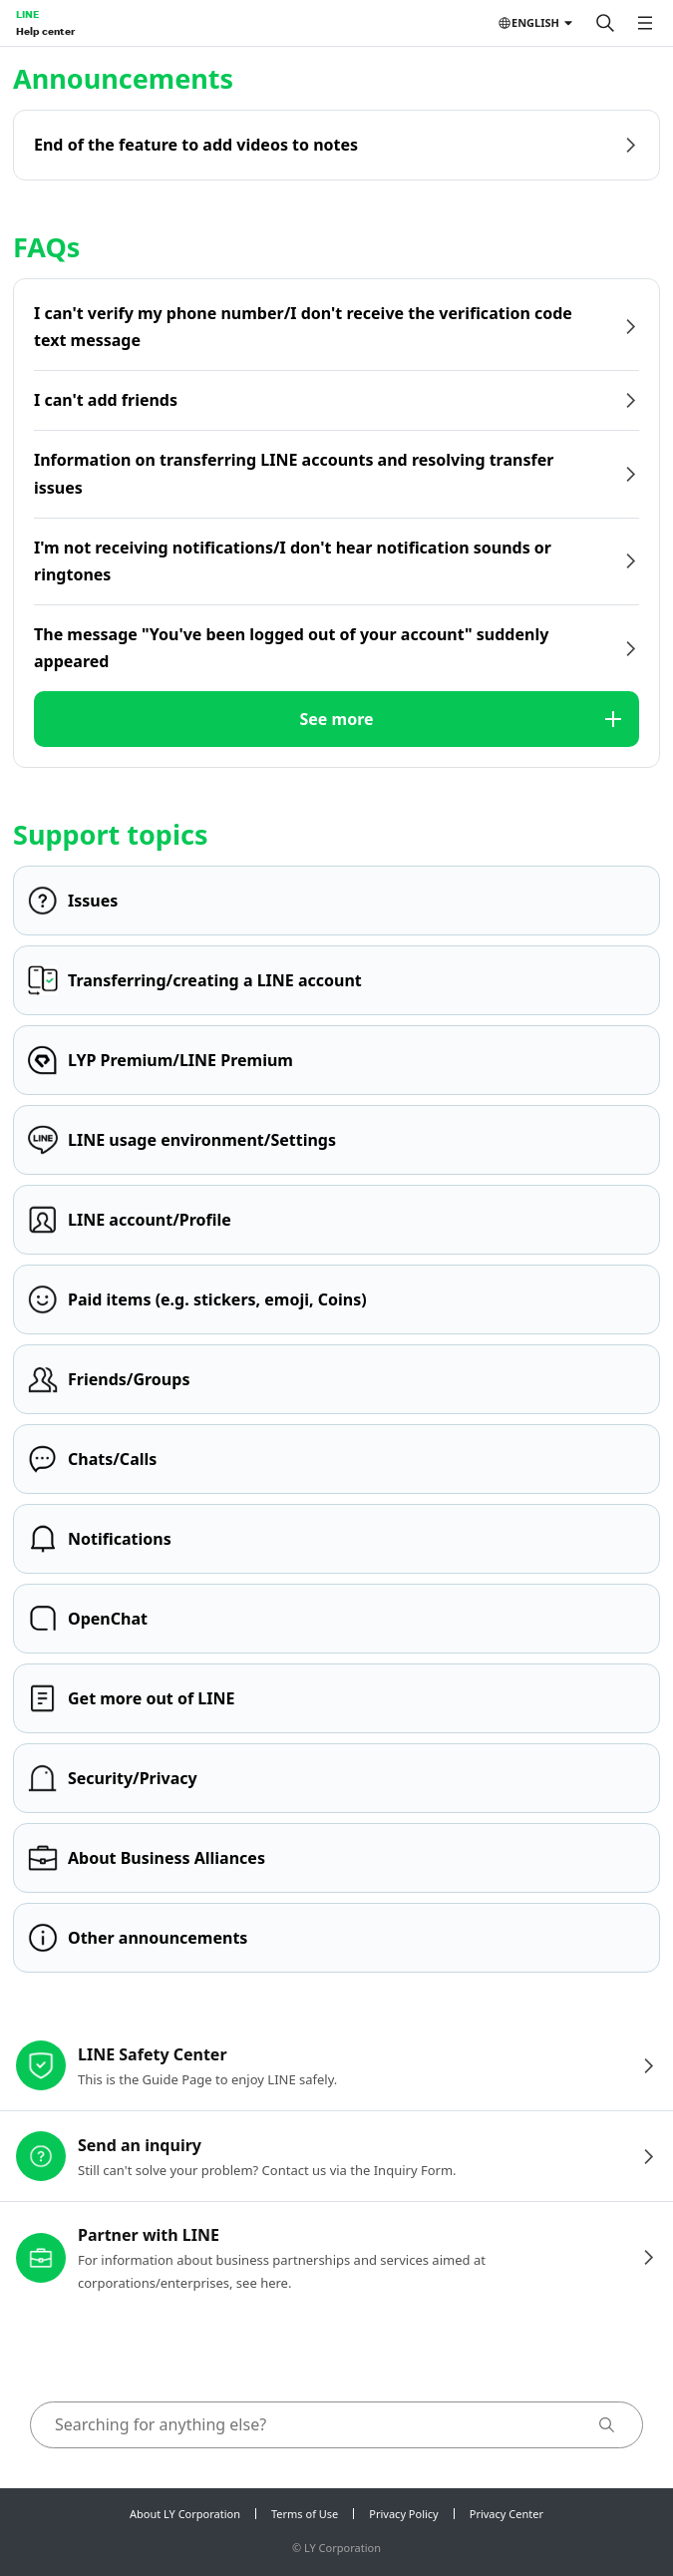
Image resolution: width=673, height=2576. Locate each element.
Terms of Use (304, 2513)
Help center (45, 31)
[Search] (605, 23)
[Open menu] (645, 23)
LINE (27, 14)
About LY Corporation (185, 2513)
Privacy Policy (403, 2513)
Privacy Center (506, 2513)
